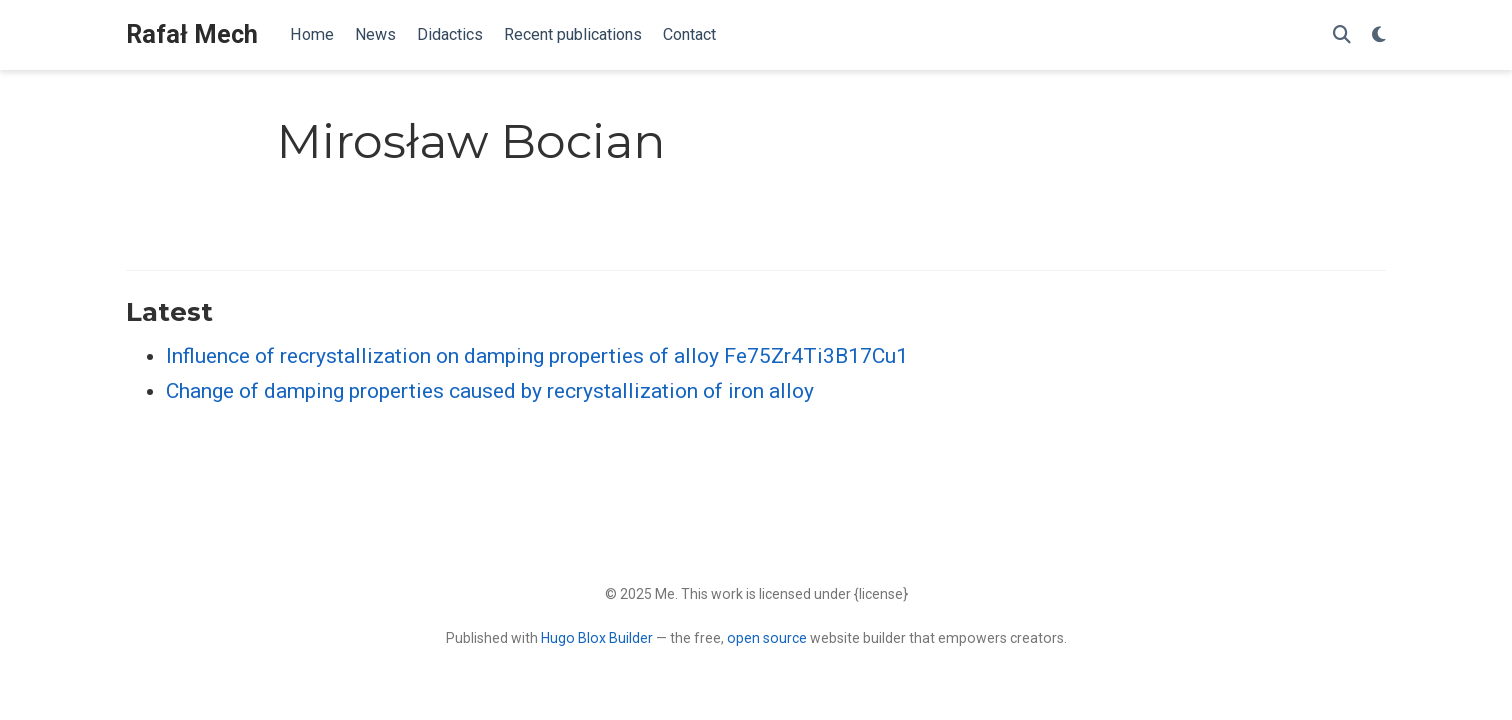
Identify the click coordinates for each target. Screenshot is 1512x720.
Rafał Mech (192, 34)
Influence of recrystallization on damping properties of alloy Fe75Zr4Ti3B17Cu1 (537, 356)
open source (767, 638)
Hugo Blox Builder (597, 638)
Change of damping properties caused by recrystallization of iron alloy (490, 391)
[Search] (1342, 35)
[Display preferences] (1379, 35)
